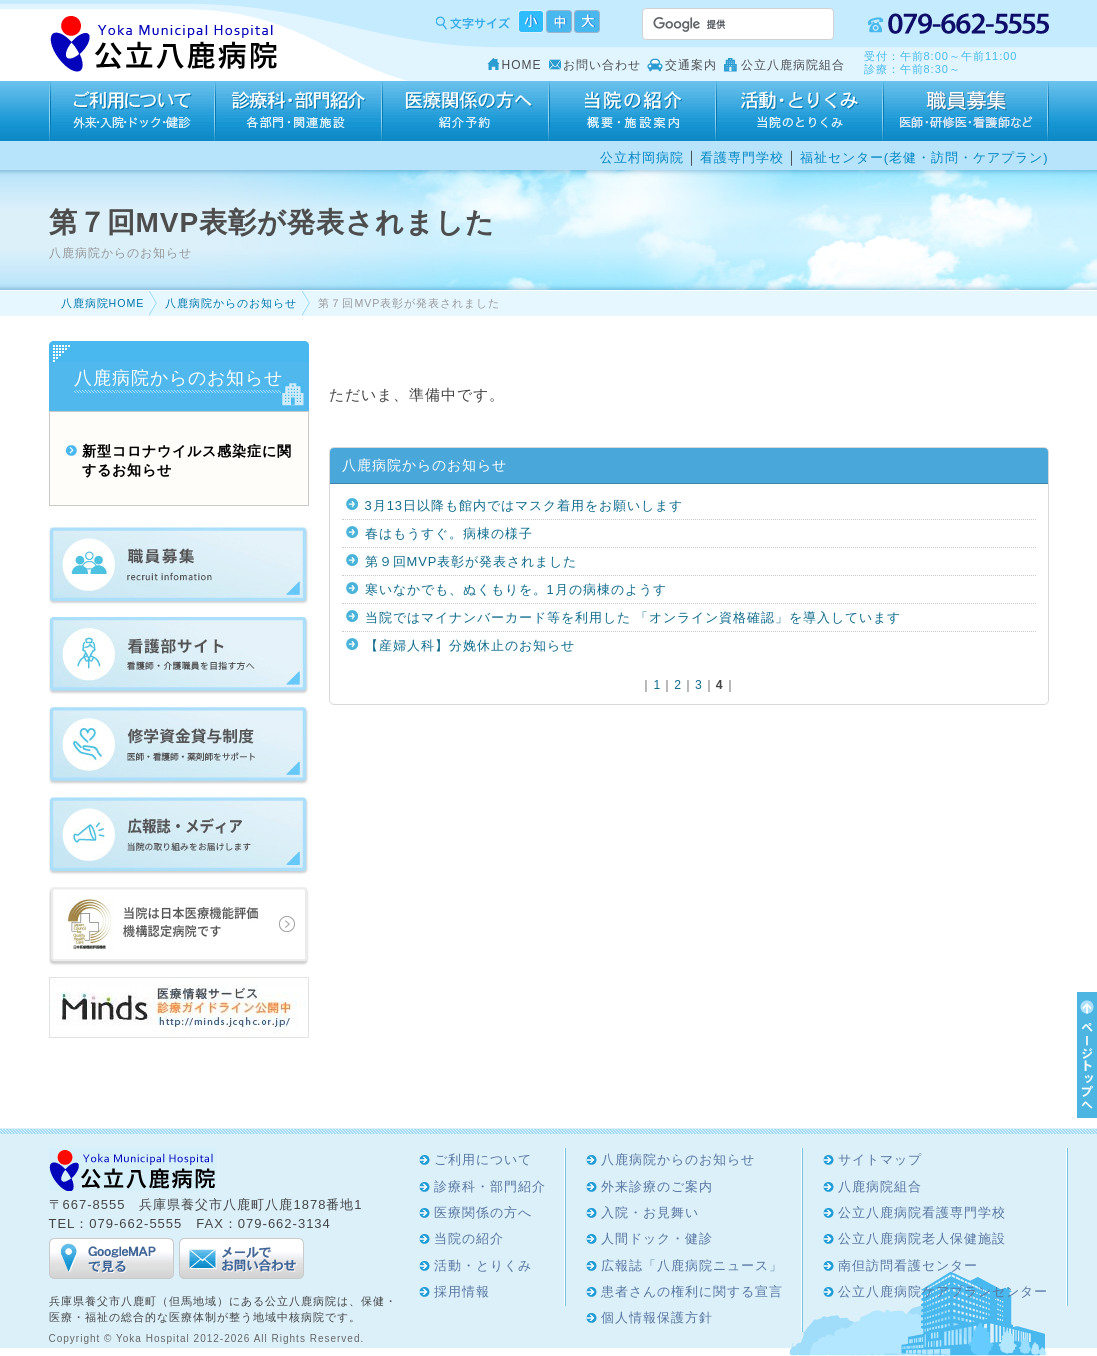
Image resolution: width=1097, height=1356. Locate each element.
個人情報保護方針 (657, 1317)
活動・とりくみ (799, 111)
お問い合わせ (602, 65)
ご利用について (132, 111)
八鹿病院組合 (880, 1186)
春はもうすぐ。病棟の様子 (449, 533)
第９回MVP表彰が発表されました (471, 561)
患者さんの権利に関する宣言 (692, 1291)
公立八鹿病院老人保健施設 (922, 1238)
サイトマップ (880, 1159)
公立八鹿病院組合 (793, 65)
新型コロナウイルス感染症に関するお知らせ (187, 461)
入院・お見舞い (650, 1212)
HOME (522, 65)
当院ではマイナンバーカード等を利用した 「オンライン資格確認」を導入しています (633, 617)
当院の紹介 (632, 111)
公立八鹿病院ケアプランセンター (943, 1291)
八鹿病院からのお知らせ (231, 303)
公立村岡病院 (642, 157)
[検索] (714, 24)
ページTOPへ (1084, 1055)
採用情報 (966, 111)
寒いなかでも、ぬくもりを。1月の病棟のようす (516, 589)
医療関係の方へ (465, 111)
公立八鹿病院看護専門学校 (922, 1212)
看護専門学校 (742, 157)
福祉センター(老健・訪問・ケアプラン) (924, 157)
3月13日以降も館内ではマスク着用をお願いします (524, 505)
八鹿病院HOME (103, 303)
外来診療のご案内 (657, 1186)
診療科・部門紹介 (298, 111)
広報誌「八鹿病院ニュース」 (692, 1265)
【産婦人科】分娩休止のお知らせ (470, 645)
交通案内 (691, 65)
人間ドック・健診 (657, 1238)
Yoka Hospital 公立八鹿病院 (164, 44)
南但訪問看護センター (908, 1265)
